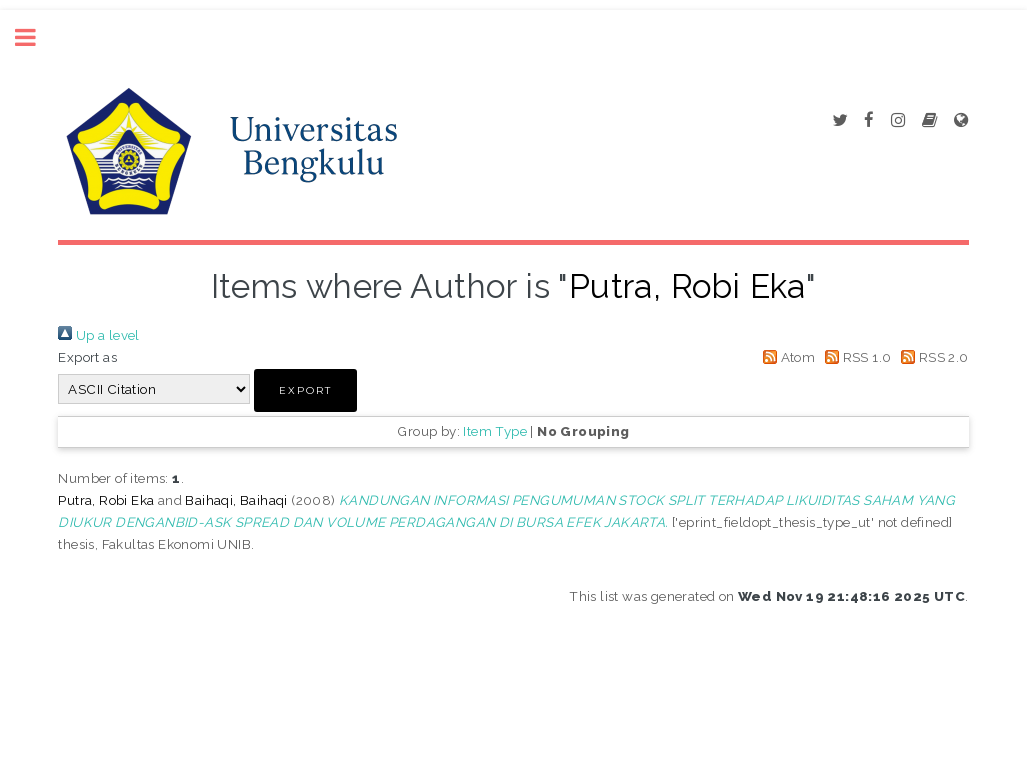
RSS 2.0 (932, 357)
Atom (785, 357)
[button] (305, 390)
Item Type (495, 431)
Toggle (36, 37)
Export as (87, 357)
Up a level (98, 335)
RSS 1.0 (855, 357)
